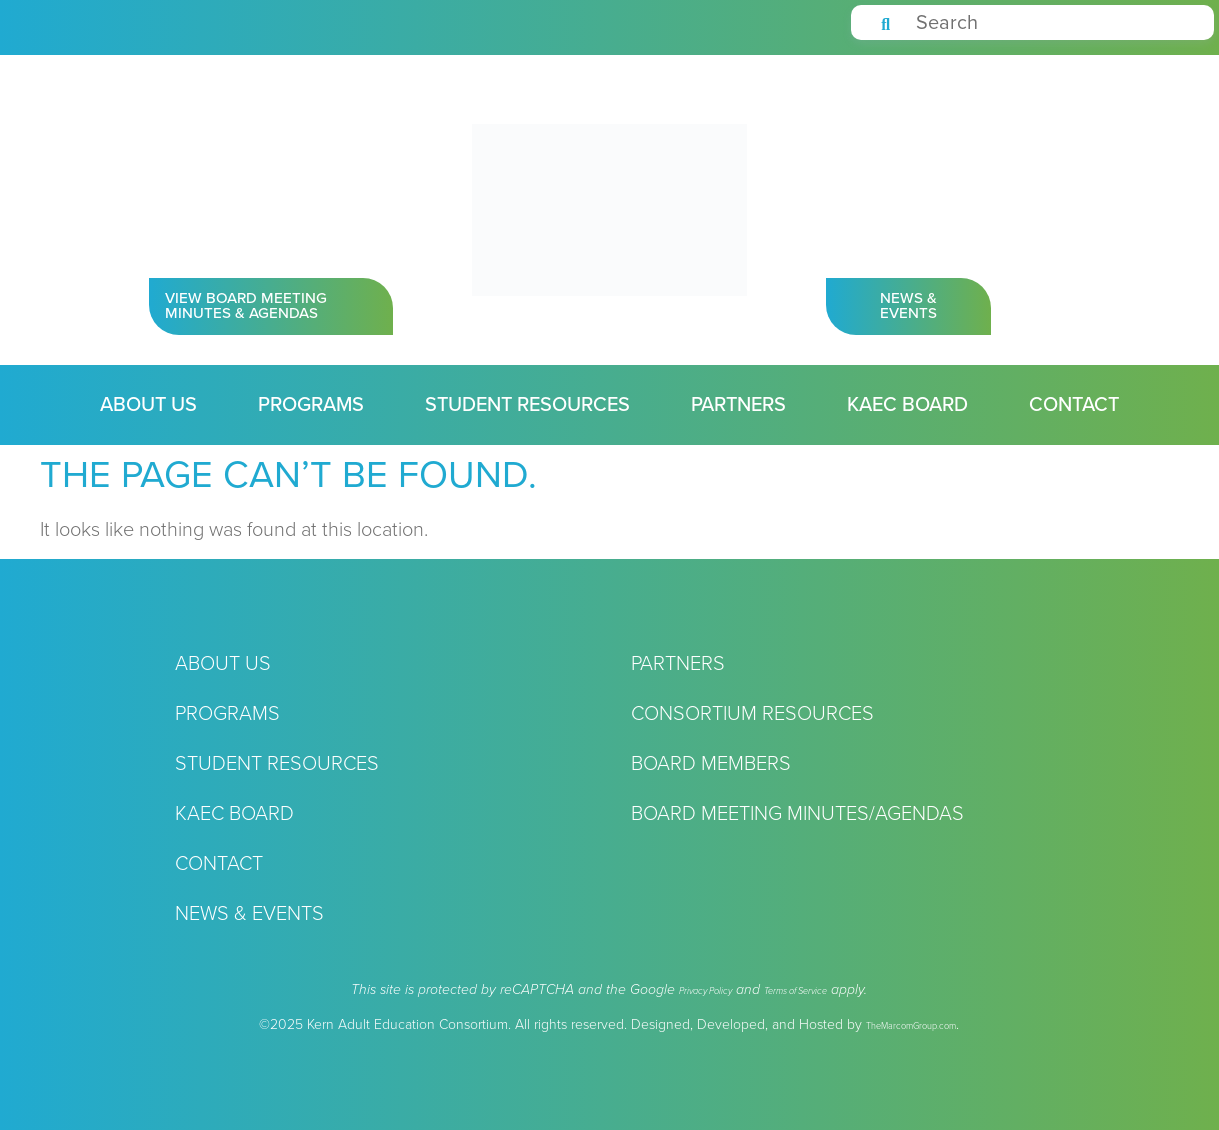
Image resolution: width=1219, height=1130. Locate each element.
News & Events (249, 914)
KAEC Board (907, 405)
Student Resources (527, 405)
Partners (738, 405)
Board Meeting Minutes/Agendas (797, 814)
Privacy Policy (705, 991)
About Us (148, 405)
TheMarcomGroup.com (911, 1026)
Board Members (711, 764)
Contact (1074, 405)
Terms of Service (795, 991)
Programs (311, 405)
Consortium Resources (752, 714)
